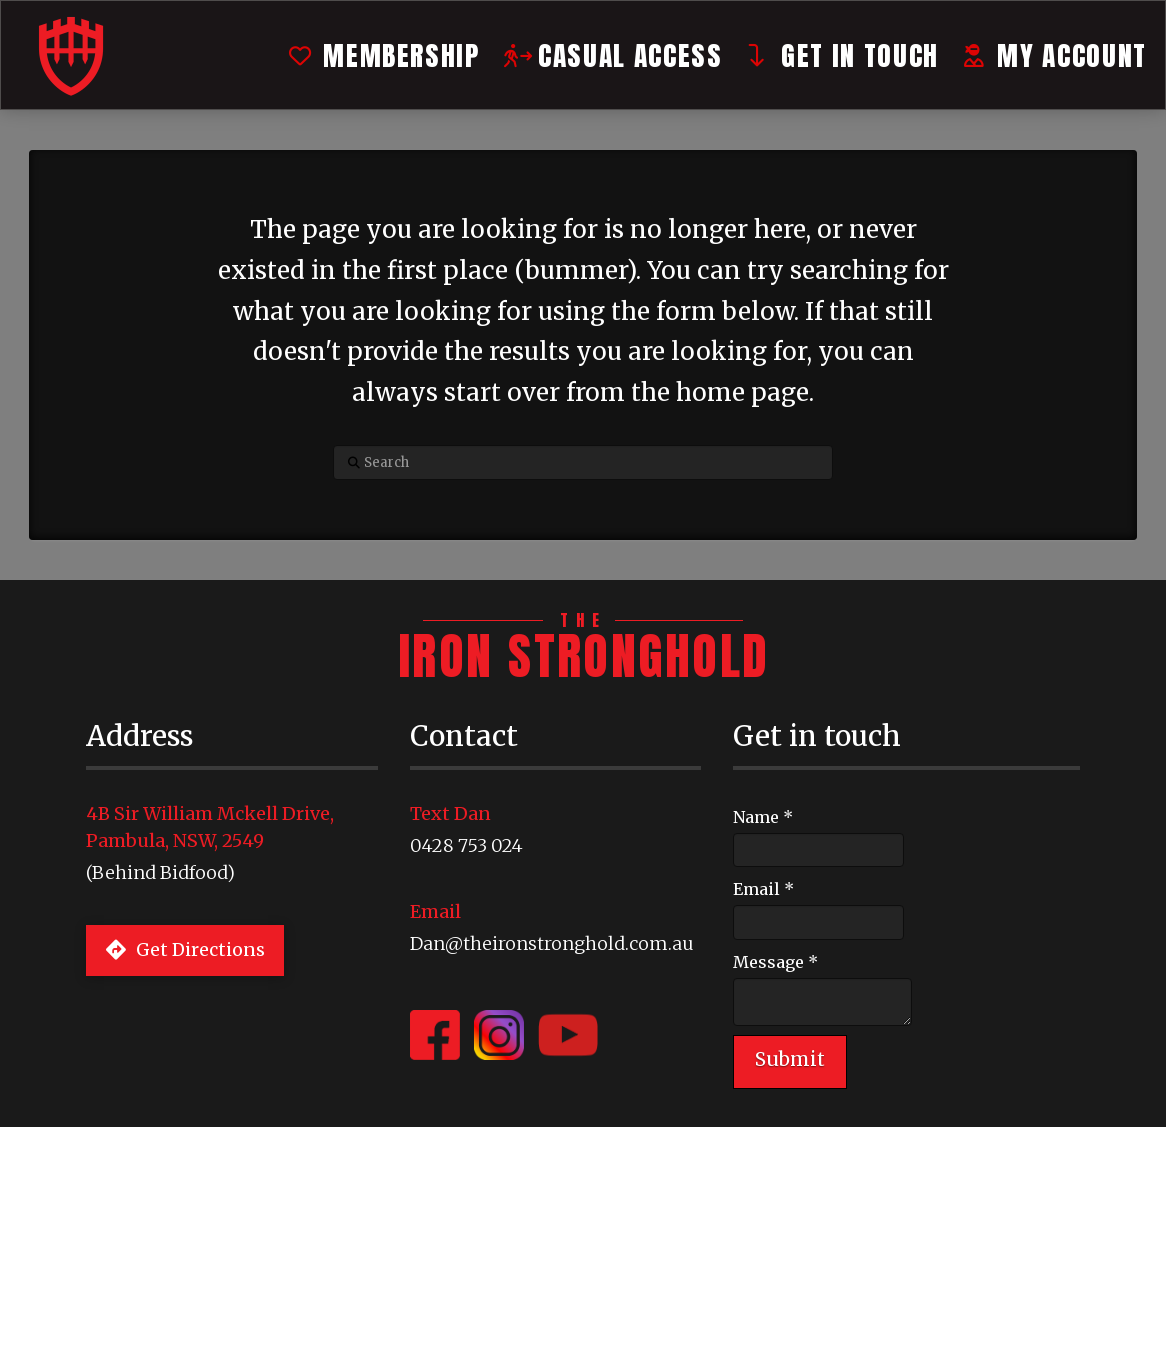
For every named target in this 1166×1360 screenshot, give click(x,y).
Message (775, 962)
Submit (790, 1059)
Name (763, 817)
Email (763, 889)
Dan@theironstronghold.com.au (552, 943)
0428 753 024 (466, 845)
